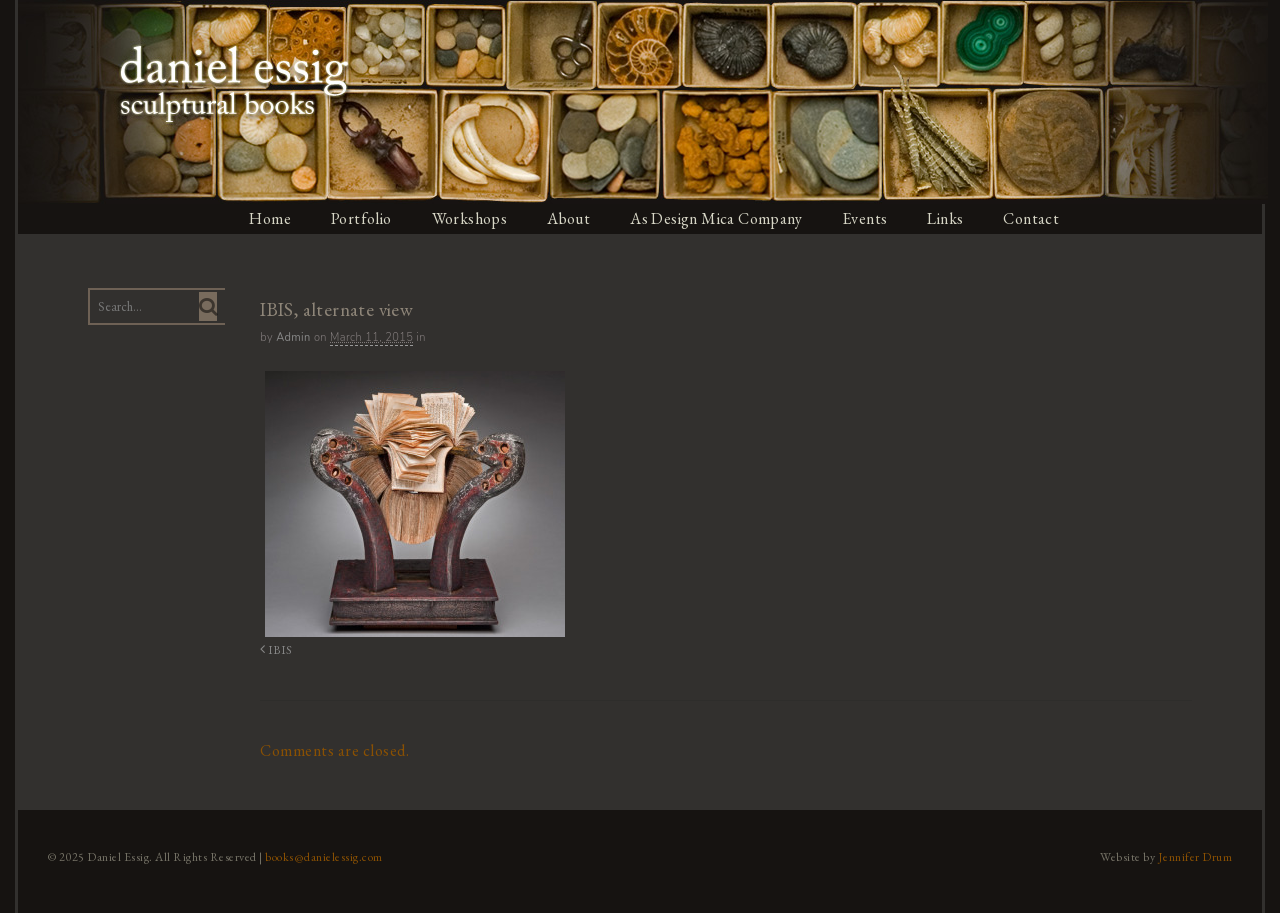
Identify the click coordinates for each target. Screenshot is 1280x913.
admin (291, 337)
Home (269, 218)
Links (949, 218)
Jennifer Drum (1198, 856)
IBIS (272, 649)
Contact (1036, 218)
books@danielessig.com (322, 856)
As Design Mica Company (718, 218)
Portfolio (361, 218)
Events (868, 218)
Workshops (469, 218)
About (570, 218)
